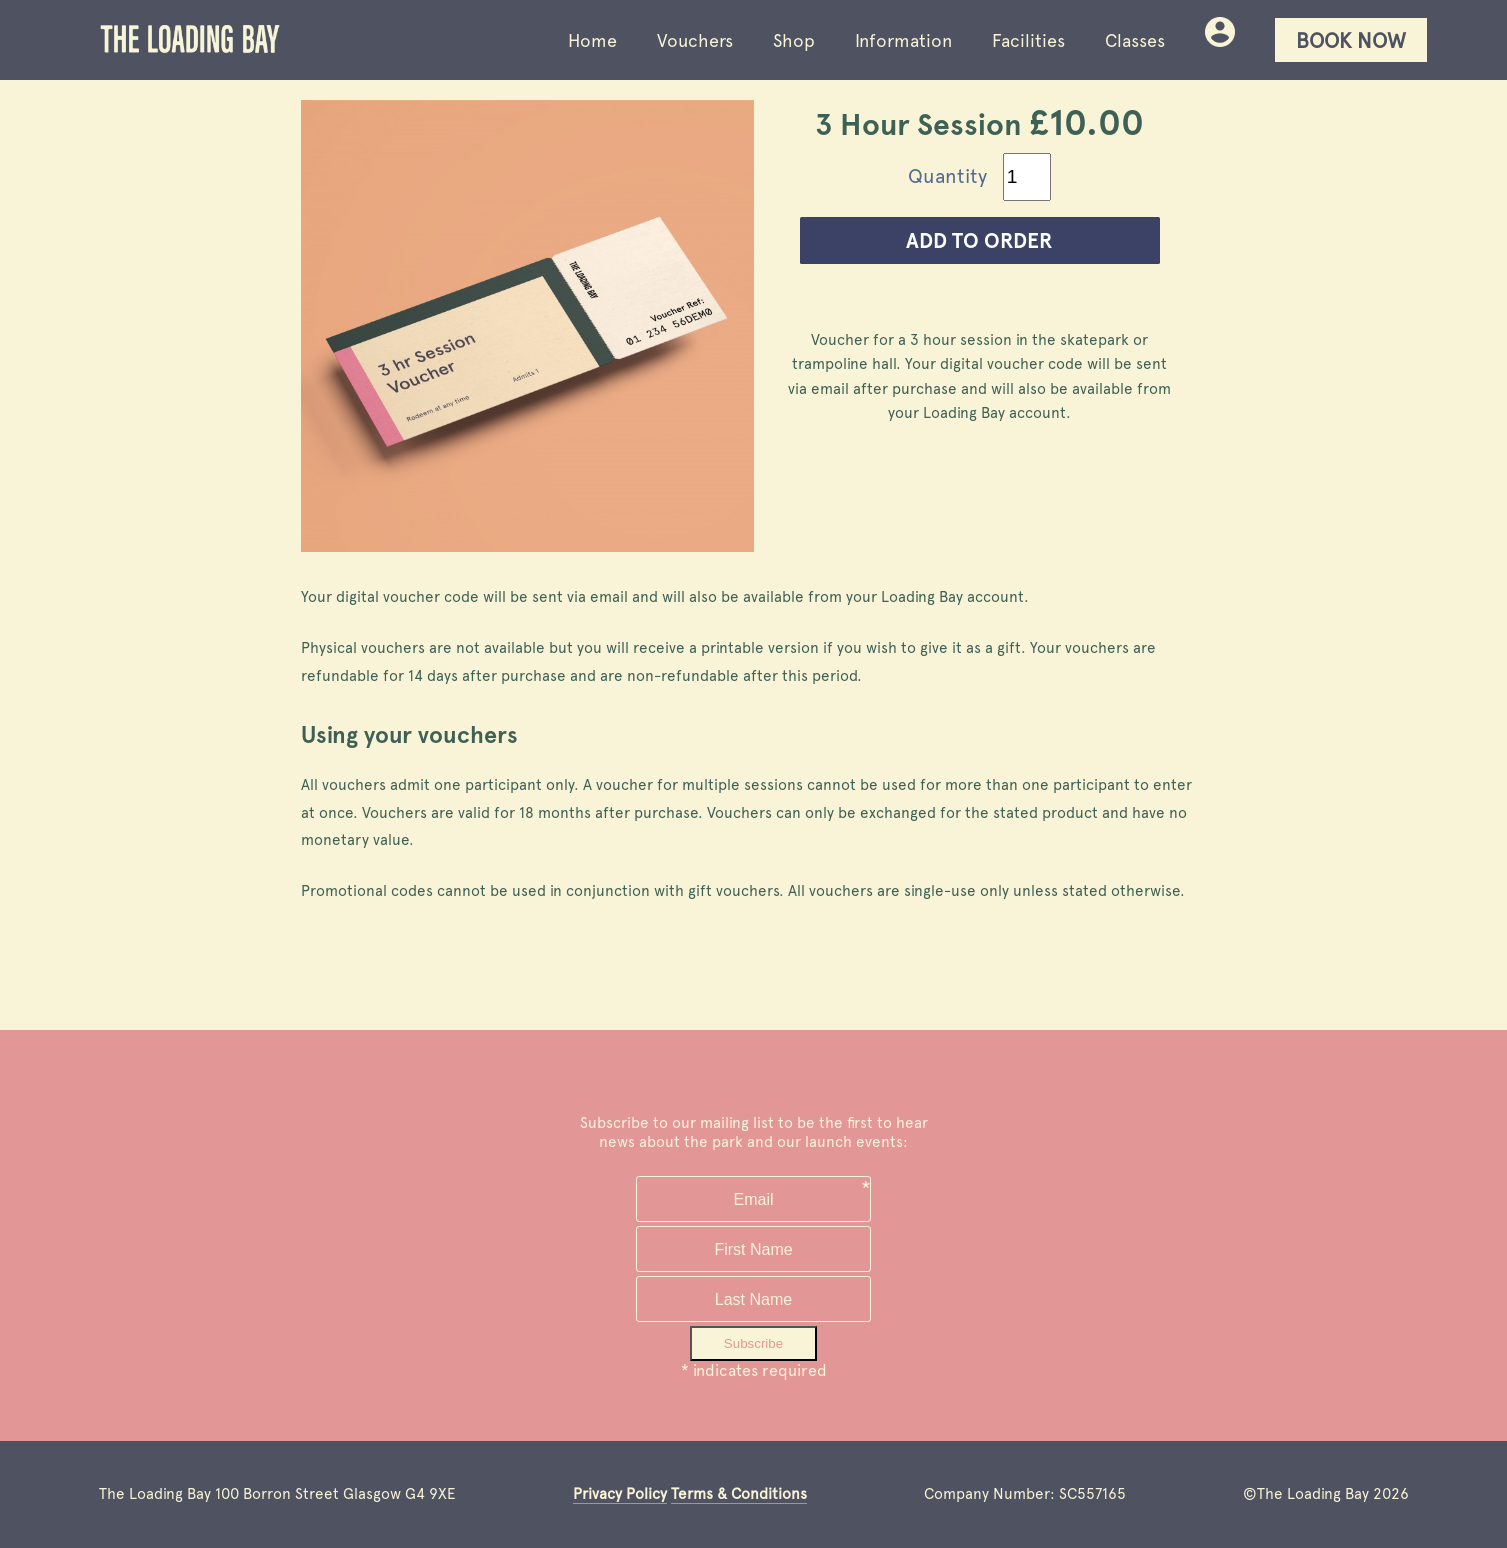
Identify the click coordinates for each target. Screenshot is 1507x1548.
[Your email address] (753, 1199)
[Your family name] (753, 1299)
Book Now (1351, 40)
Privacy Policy (620, 1494)
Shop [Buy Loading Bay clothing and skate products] (794, 40)
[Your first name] (753, 1249)
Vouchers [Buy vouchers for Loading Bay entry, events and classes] (695, 40)
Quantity (947, 176)
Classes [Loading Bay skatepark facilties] (1135, 40)
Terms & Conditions (739, 1494)
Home (592, 40)
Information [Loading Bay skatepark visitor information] (903, 40)
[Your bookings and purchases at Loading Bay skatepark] (1220, 40)
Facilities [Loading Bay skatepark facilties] (1028, 40)
